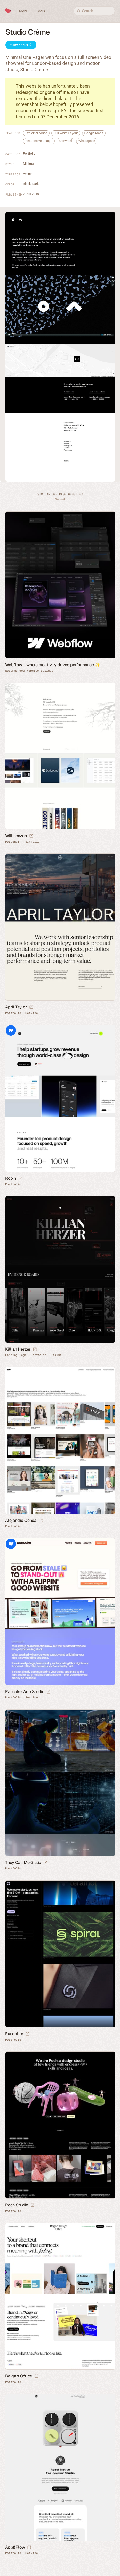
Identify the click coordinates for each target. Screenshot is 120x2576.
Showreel (65, 141)
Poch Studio (16, 2205)
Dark (35, 184)
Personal (12, 841)
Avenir (27, 174)
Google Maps (93, 133)
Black (27, 184)
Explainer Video (36, 133)
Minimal (28, 164)
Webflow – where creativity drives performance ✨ (52, 665)
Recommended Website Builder (29, 670)
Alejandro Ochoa (20, 1520)
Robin (10, 1178)
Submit (60, 499)
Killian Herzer (17, 1349)
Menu (23, 11)
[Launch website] (31, 836)
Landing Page (16, 1355)
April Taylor (16, 1007)
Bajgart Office (18, 2376)
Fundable (14, 2033)
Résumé (56, 1355)
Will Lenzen (16, 835)
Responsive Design (38, 141)
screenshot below (34, 104)
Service (31, 1013)
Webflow (11, 1030)
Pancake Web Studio (24, 1691)
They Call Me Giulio (23, 1862)
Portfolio (29, 153)
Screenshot (21, 45)
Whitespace (86, 141)
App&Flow (15, 2547)
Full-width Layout (66, 133)
